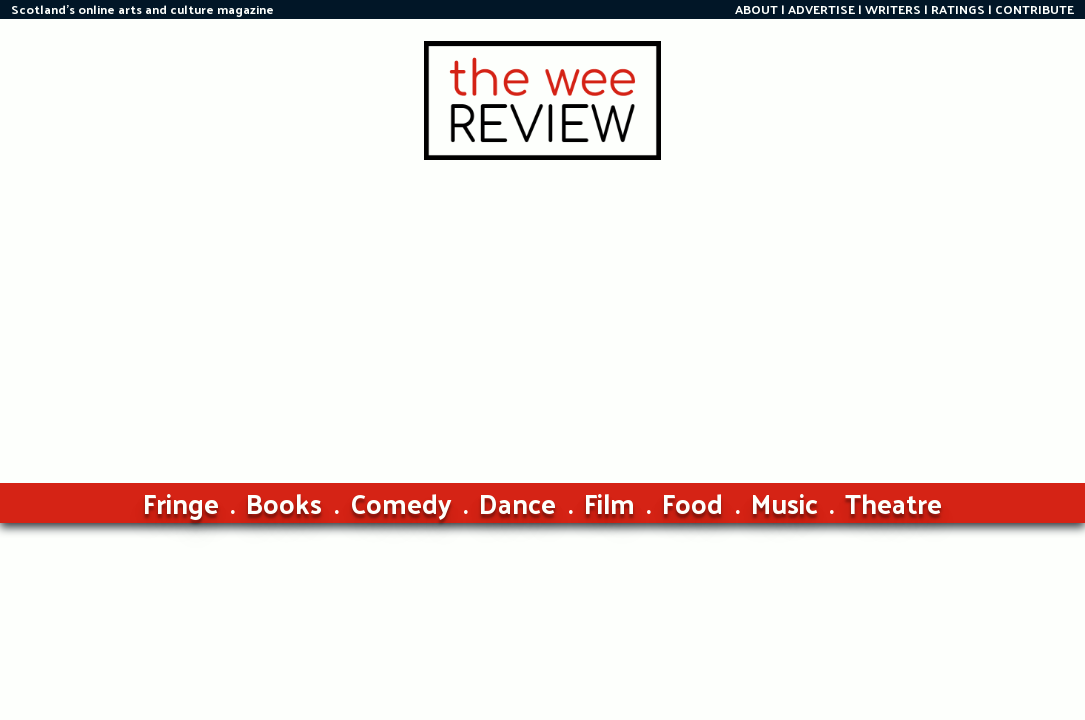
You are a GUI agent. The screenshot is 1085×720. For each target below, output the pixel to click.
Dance (517, 502)
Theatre (893, 502)
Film (609, 502)
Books (284, 502)
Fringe (181, 502)
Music (784, 502)
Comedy (401, 502)
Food (692, 502)
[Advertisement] (543, 310)
